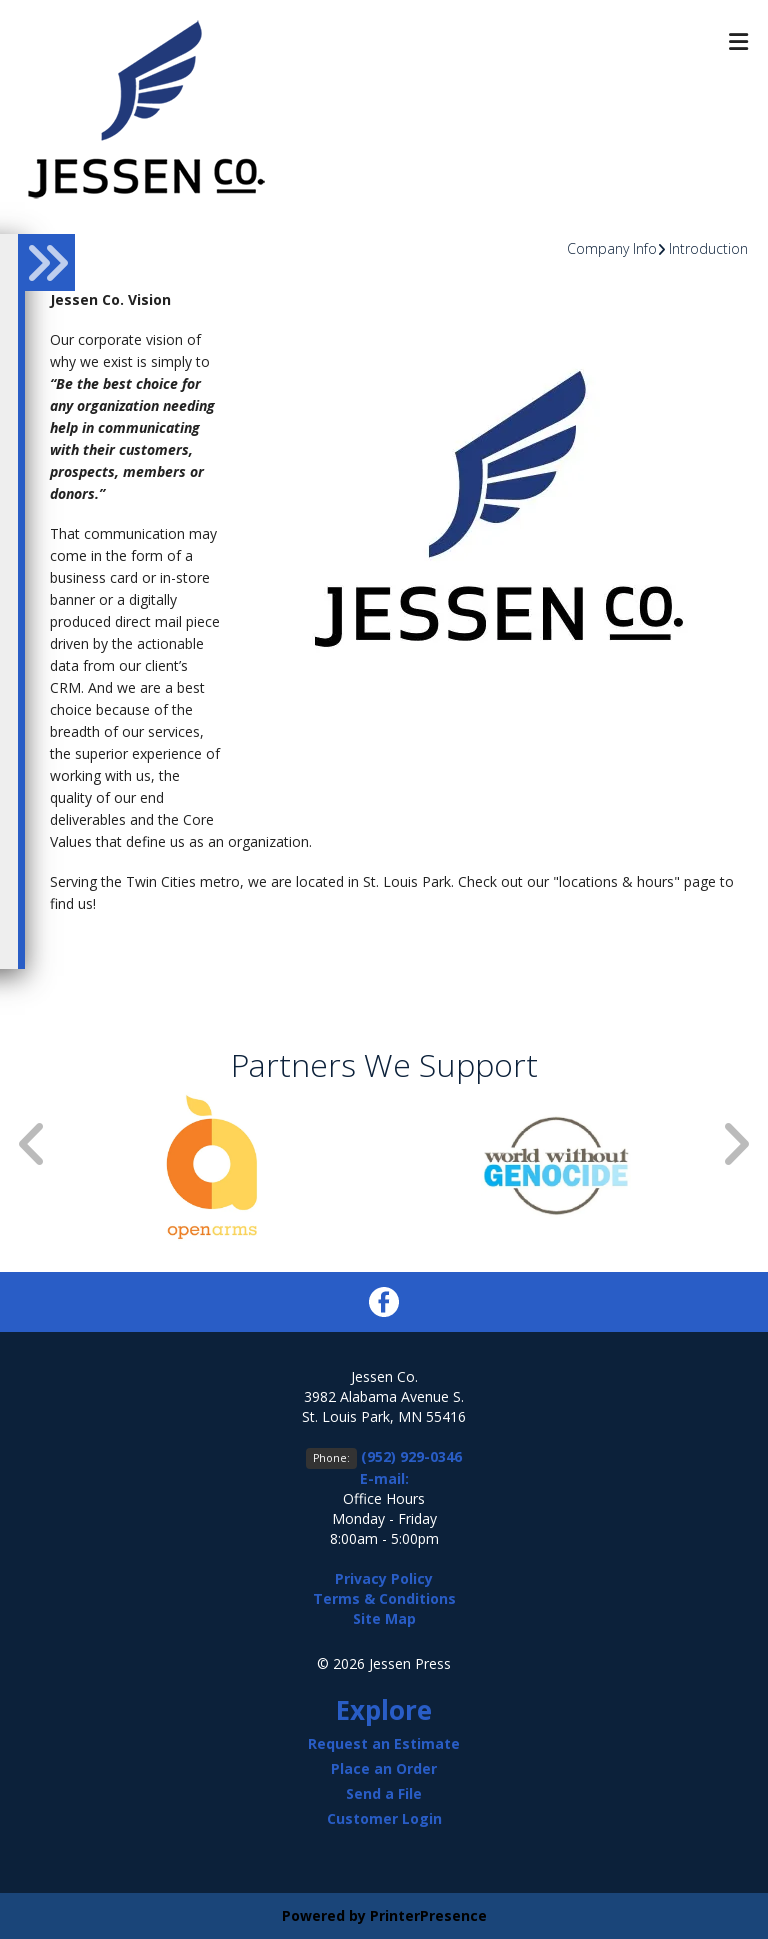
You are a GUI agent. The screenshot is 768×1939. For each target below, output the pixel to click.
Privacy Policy (384, 1578)
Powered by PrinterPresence (384, 1915)
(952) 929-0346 (411, 1456)
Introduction (708, 248)
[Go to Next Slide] (735, 1143)
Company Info (612, 248)
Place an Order (384, 1768)
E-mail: (384, 1478)
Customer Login (384, 1818)
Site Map (384, 1618)
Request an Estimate (384, 1743)
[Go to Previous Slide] (33, 1143)
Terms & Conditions (384, 1598)
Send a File (384, 1793)
